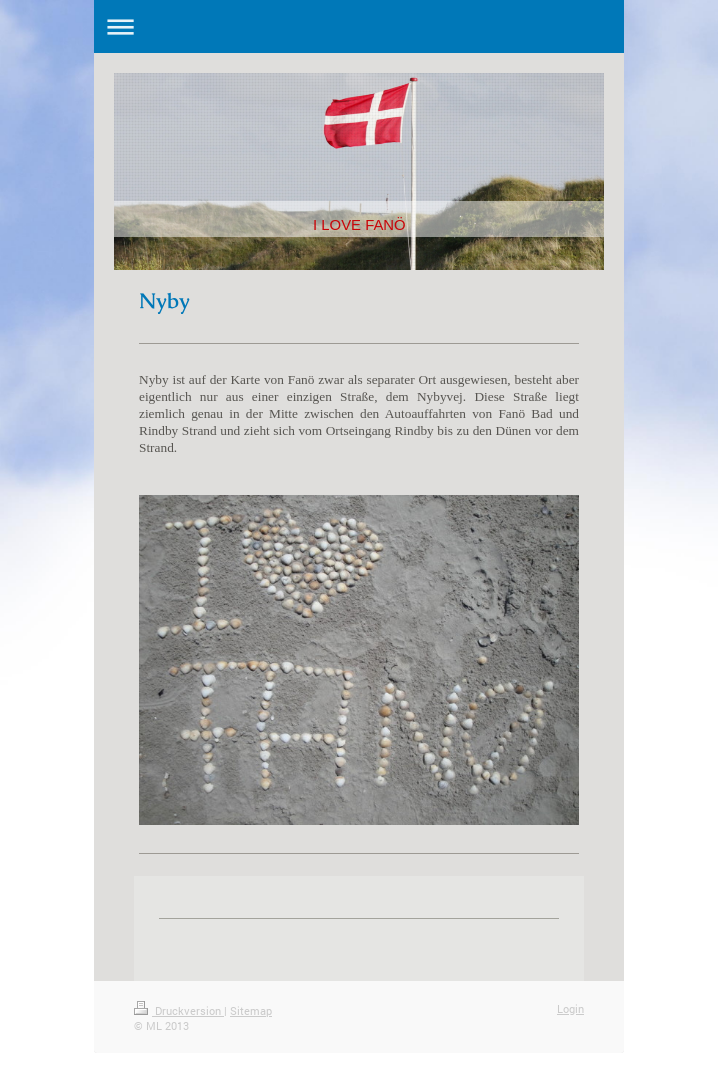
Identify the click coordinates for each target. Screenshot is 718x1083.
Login (570, 1008)
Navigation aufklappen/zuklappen (359, 26)
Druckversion (179, 1010)
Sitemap (251, 1010)
